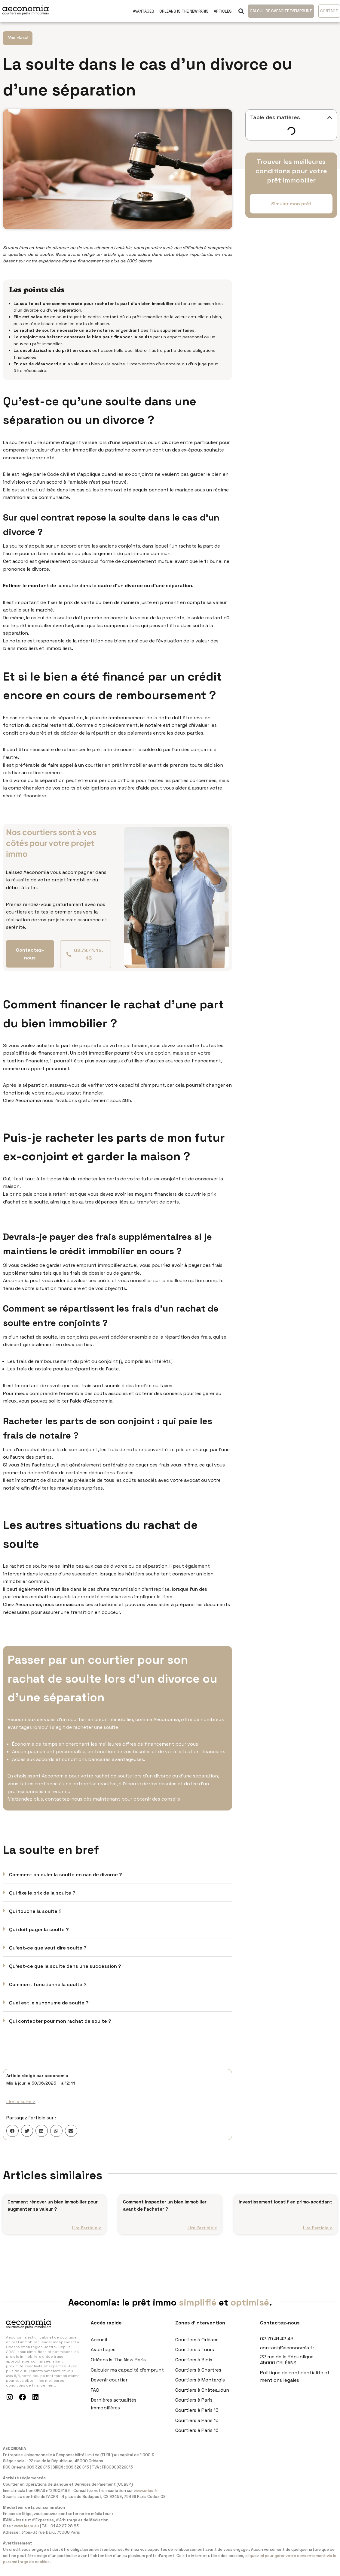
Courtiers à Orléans (197, 2347)
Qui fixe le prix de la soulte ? (42, 1893)
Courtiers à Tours (194, 2357)
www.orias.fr (146, 2498)
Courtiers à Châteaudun (202, 2397)
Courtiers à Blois (193, 2367)
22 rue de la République (287, 2364)
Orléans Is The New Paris (118, 2367)
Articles (223, 11)
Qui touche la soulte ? (35, 1911)
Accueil (99, 2347)
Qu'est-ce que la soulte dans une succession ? (65, 1966)
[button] (241, 11)
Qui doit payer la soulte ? (39, 1929)
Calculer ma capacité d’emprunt (127, 2377)
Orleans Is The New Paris (184, 11)
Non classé (18, 38)
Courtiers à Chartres (198, 2377)
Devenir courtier (109, 2387)
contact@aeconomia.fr (287, 2355)
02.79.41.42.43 (276, 2346)
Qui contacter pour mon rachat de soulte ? (60, 2021)
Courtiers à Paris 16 (197, 2438)
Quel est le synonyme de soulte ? (49, 2003)
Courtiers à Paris (194, 2408)
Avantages (143, 11)
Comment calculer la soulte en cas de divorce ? (65, 1874)
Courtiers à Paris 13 (197, 2418)
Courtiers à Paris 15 (197, 2428)
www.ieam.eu (26, 2533)
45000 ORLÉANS (278, 2370)
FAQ (95, 2397)
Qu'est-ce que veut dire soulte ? (48, 1948)
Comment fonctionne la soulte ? (48, 1984)
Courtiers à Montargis (200, 2387)
